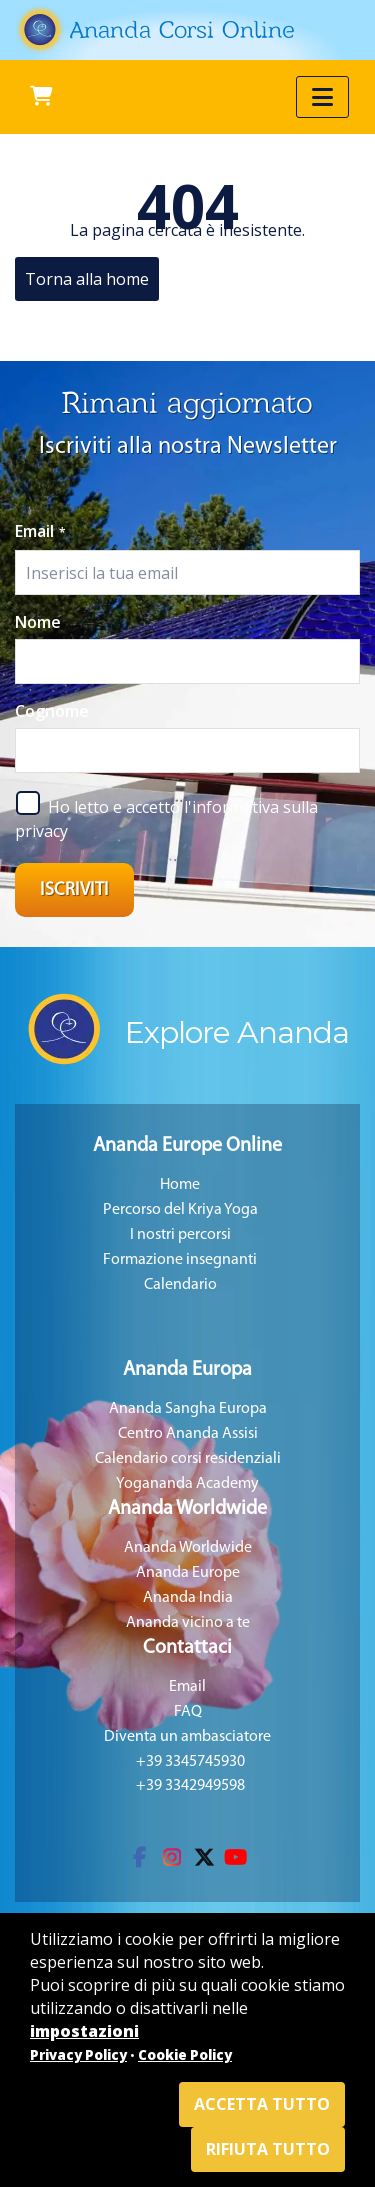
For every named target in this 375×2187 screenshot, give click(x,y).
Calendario (180, 1285)
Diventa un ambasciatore (187, 1737)
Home (180, 1185)
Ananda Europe (188, 1573)
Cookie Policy (185, 2055)
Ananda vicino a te (188, 1623)
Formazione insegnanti (180, 1260)
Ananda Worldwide (188, 1548)
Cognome (52, 711)
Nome (38, 622)
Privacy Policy (78, 2055)
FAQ (188, 1712)
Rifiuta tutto (268, 2149)
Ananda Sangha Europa (188, 1409)
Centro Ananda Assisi (188, 1434)
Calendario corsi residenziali (188, 1459)
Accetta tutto (262, 2104)
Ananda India (188, 1598)
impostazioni (84, 2031)
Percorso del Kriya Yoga (180, 1210)
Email (40, 531)
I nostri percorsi (180, 1235)
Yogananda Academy (187, 1484)
